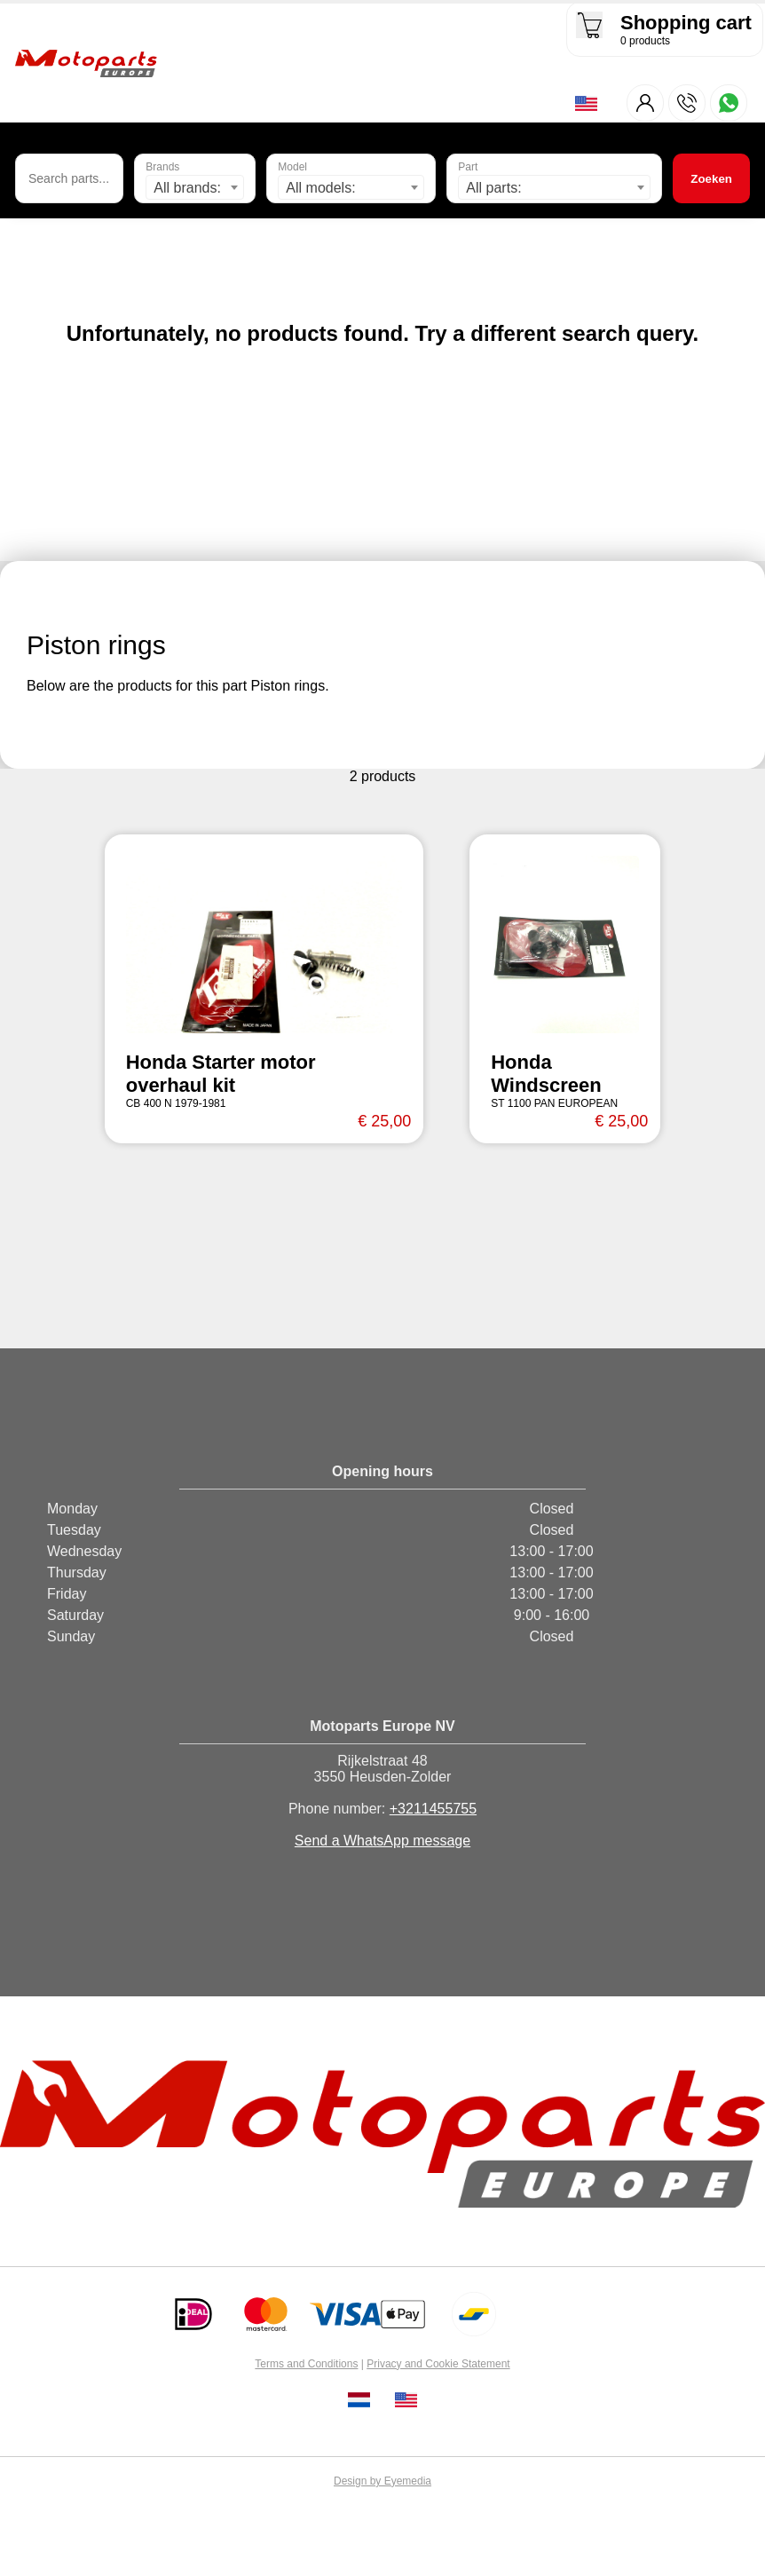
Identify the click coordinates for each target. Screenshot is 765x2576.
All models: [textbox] (320, 189)
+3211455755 (433, 1810)
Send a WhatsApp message (382, 1842)
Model (292, 168)
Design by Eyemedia (382, 2483)
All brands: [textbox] (187, 189)
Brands (162, 168)
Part (467, 168)
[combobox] (195, 189)
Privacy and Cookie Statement (438, 2365)
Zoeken (711, 179)
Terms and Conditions (306, 2365)
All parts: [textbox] (493, 189)
